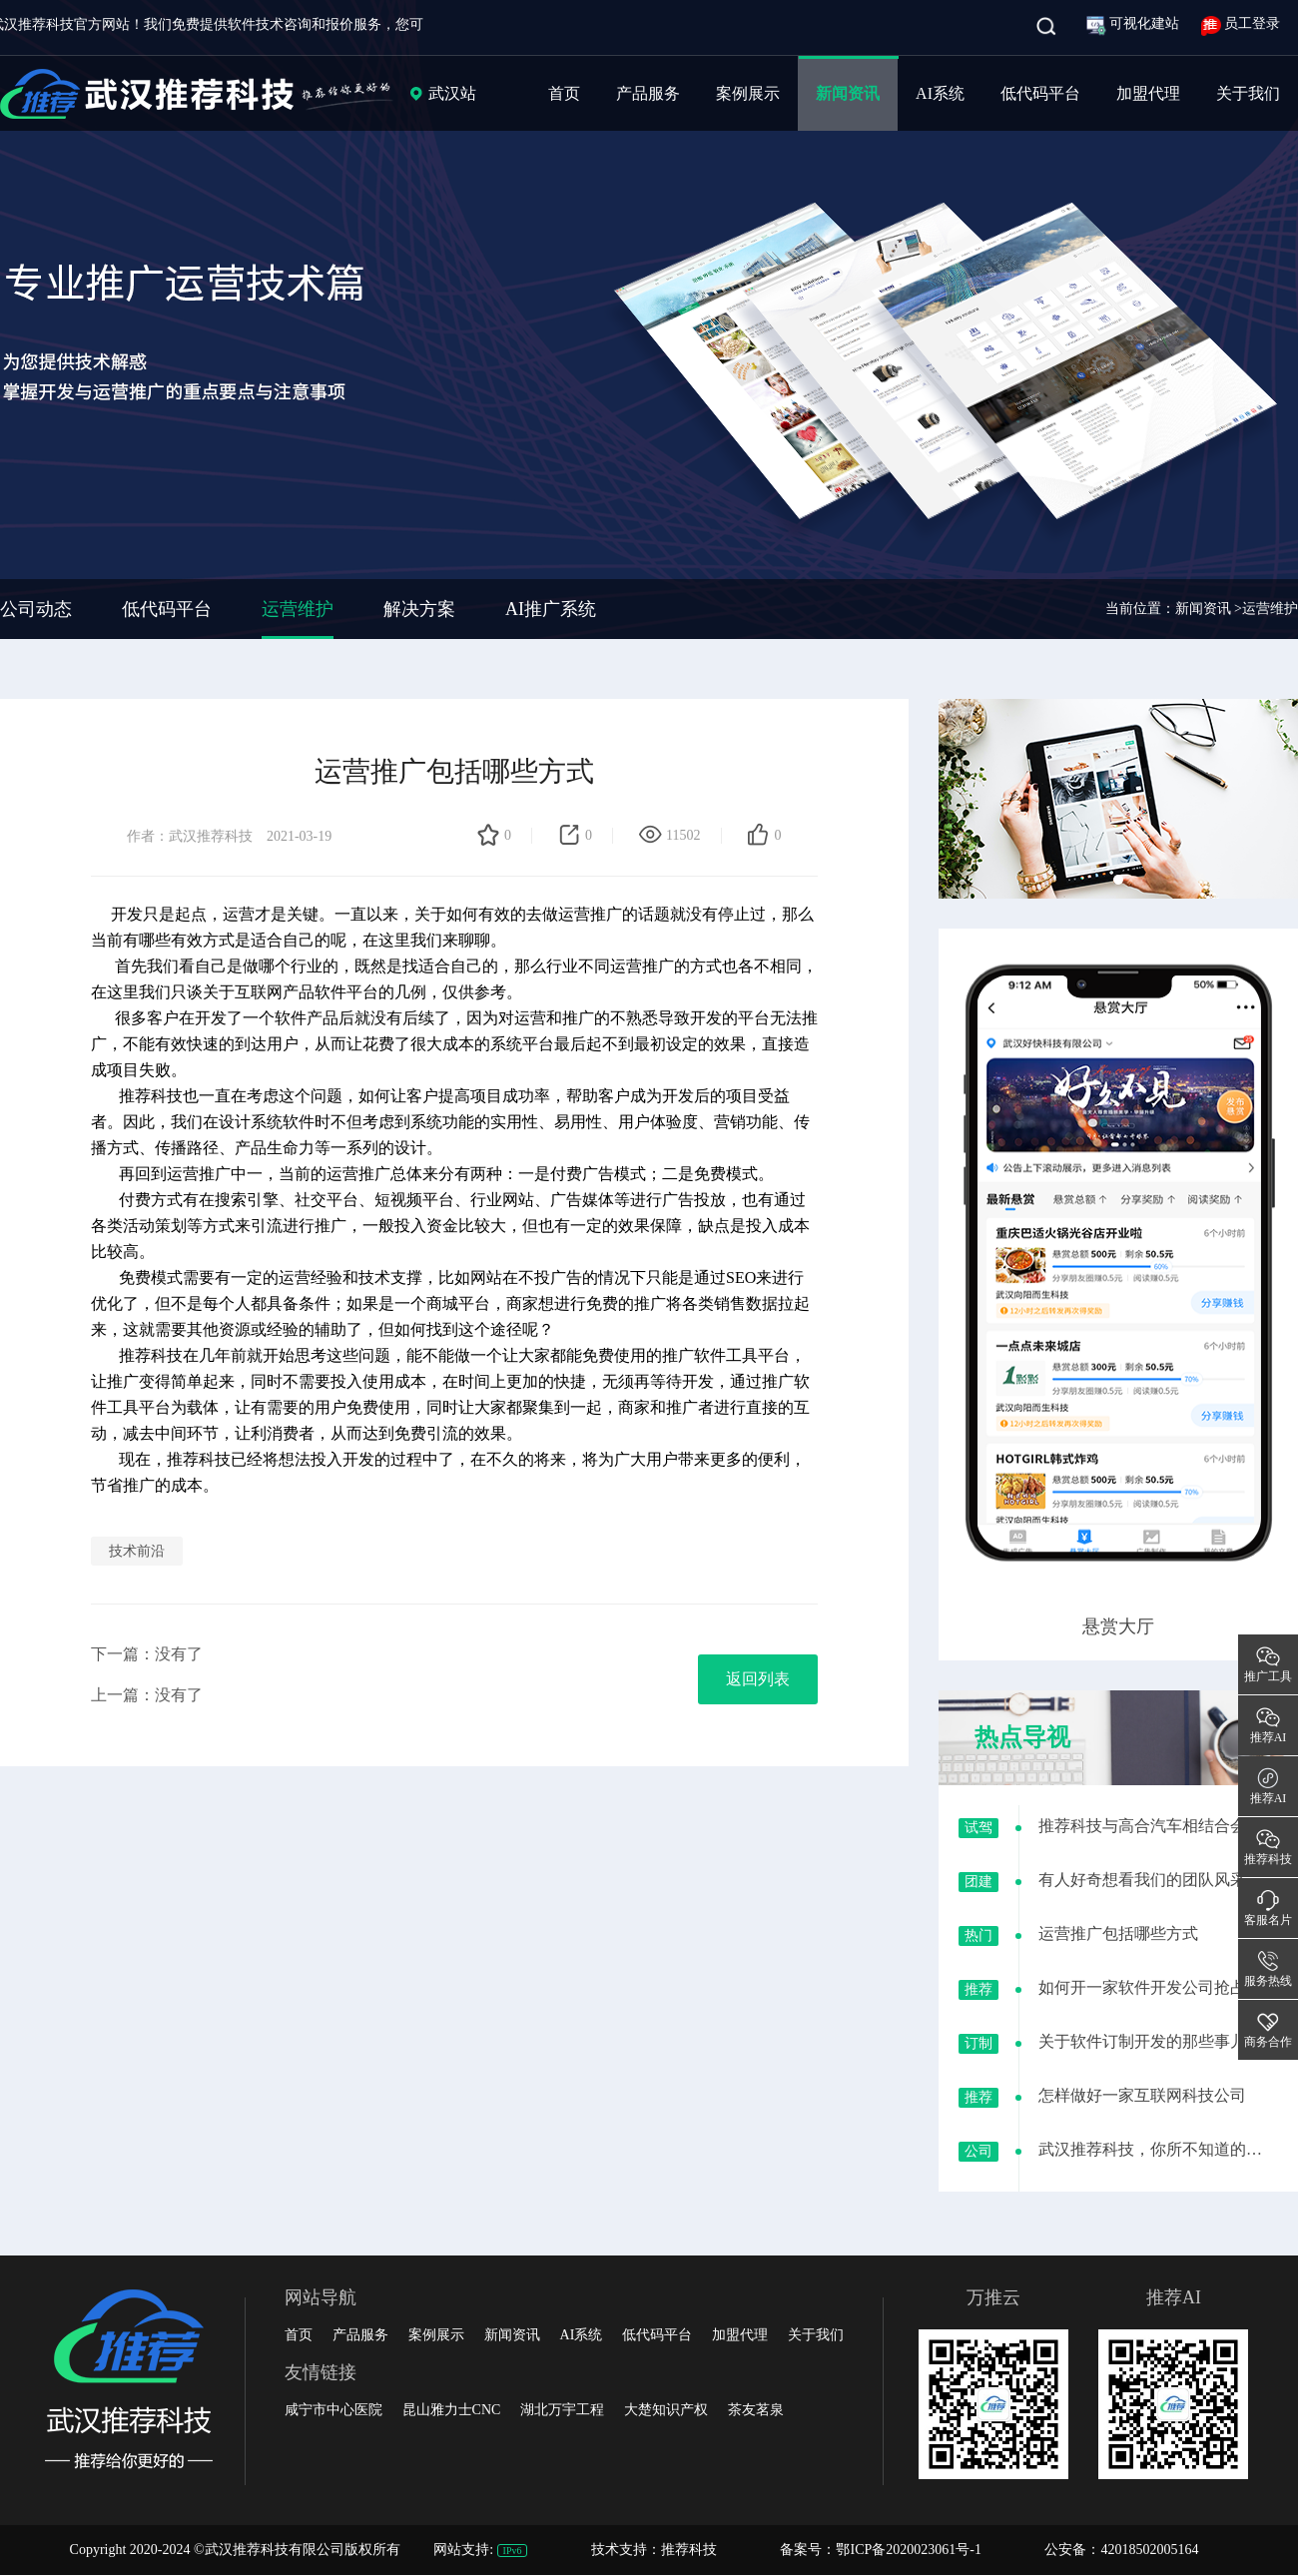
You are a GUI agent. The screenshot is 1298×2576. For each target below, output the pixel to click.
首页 (564, 93)
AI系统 (940, 93)
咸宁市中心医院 (333, 2409)
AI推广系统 (550, 609)
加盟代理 (1148, 93)
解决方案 (419, 609)
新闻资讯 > (1208, 608)
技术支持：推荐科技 (656, 2549)
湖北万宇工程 (562, 2409)
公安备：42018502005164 (1121, 2549)
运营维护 (297, 609)
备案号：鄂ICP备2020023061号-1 (880, 2549)
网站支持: (482, 2549)
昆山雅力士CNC (451, 2409)
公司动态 (36, 609)
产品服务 (648, 93)
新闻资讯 (848, 93)
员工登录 (1241, 23)
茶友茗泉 (756, 2409)
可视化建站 (1134, 23)
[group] (649, 319)
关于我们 (1248, 93)
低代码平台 (1040, 93)
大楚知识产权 (666, 2409)
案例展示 (748, 93)
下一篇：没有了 (147, 1653)
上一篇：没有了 (147, 1694)
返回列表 (758, 1678)
